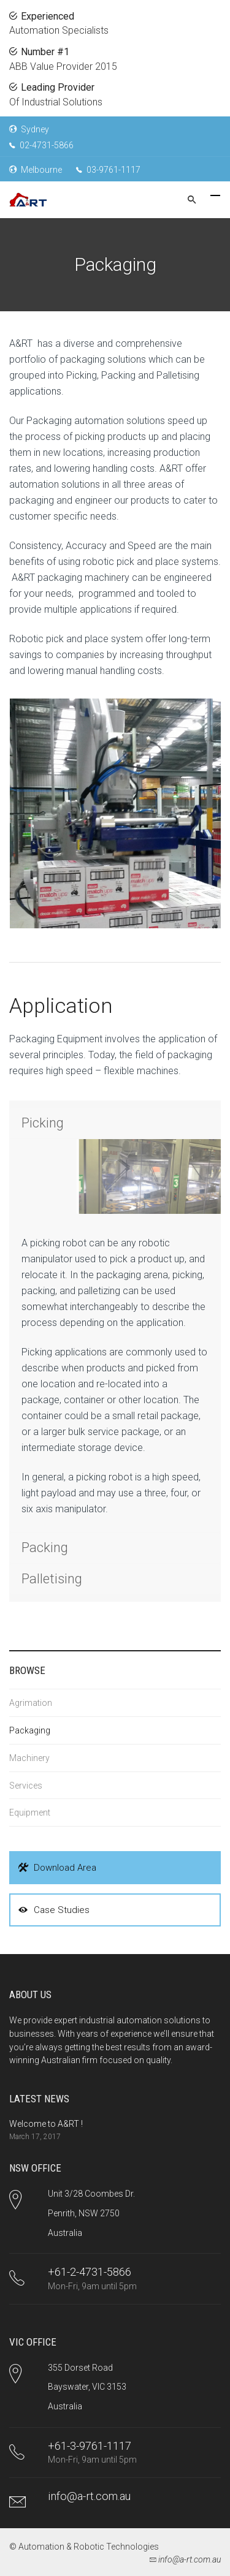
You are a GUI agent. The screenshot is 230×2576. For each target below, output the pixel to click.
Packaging (29, 1730)
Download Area (57, 1868)
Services (25, 1785)
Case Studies (54, 1910)
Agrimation (30, 1703)
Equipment (29, 1812)
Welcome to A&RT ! (46, 2124)
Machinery (29, 1758)
